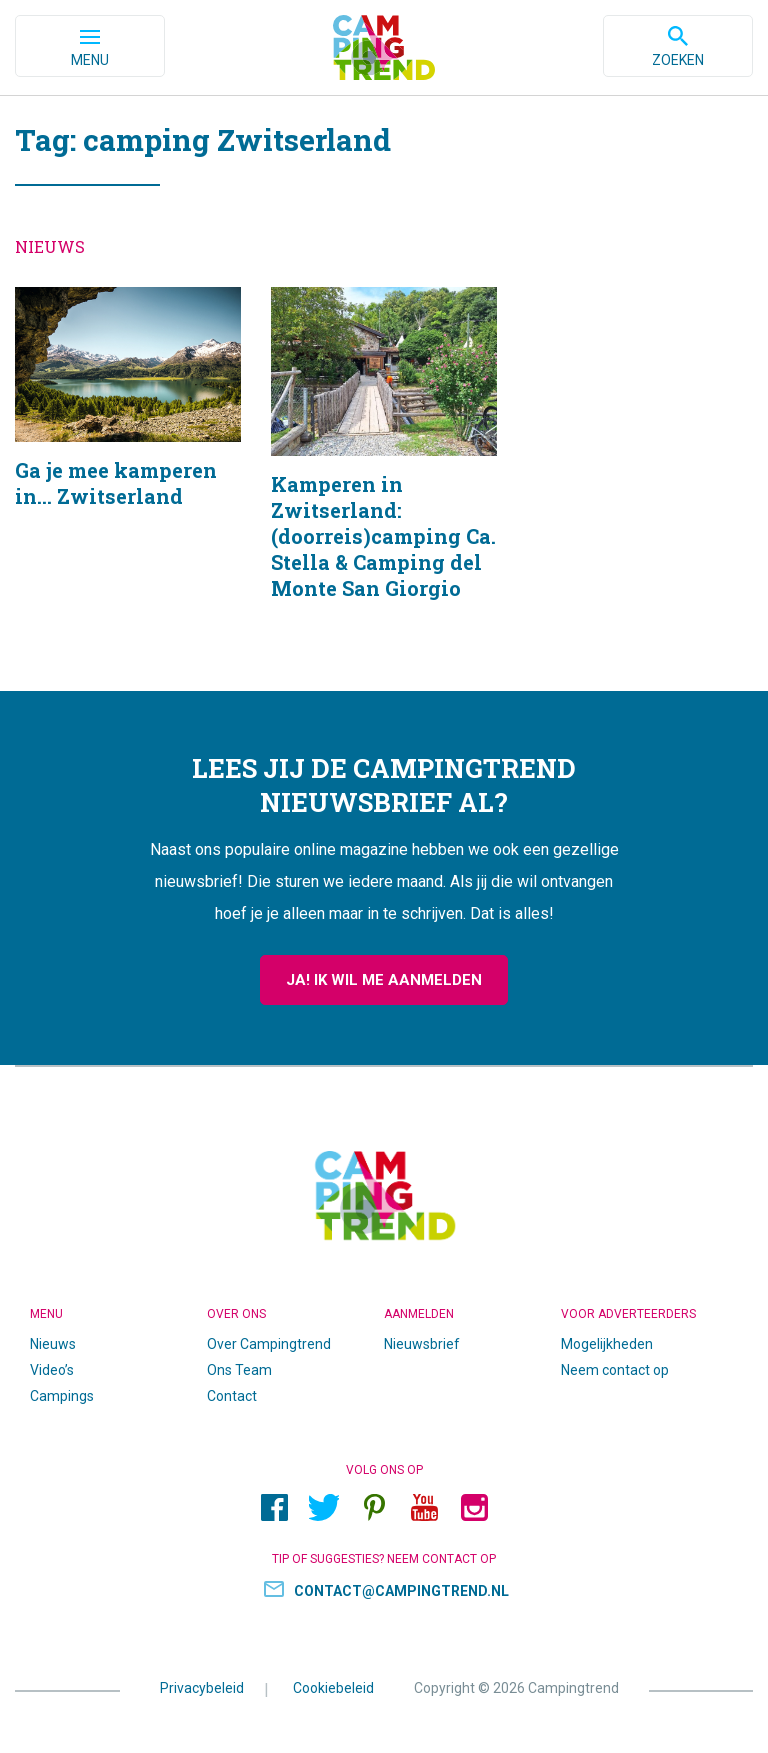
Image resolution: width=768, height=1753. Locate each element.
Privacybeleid (202, 1688)
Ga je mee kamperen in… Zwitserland (128, 469)
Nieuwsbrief (422, 1344)
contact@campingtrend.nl (401, 1591)
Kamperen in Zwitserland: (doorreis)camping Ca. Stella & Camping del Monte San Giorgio (384, 469)
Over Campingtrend (269, 1344)
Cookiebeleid (333, 1688)
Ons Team (239, 1370)
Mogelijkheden (607, 1344)
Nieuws (53, 1344)
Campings (62, 1396)
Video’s (52, 1370)
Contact (232, 1396)
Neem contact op (615, 1370)
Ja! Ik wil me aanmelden (384, 980)
